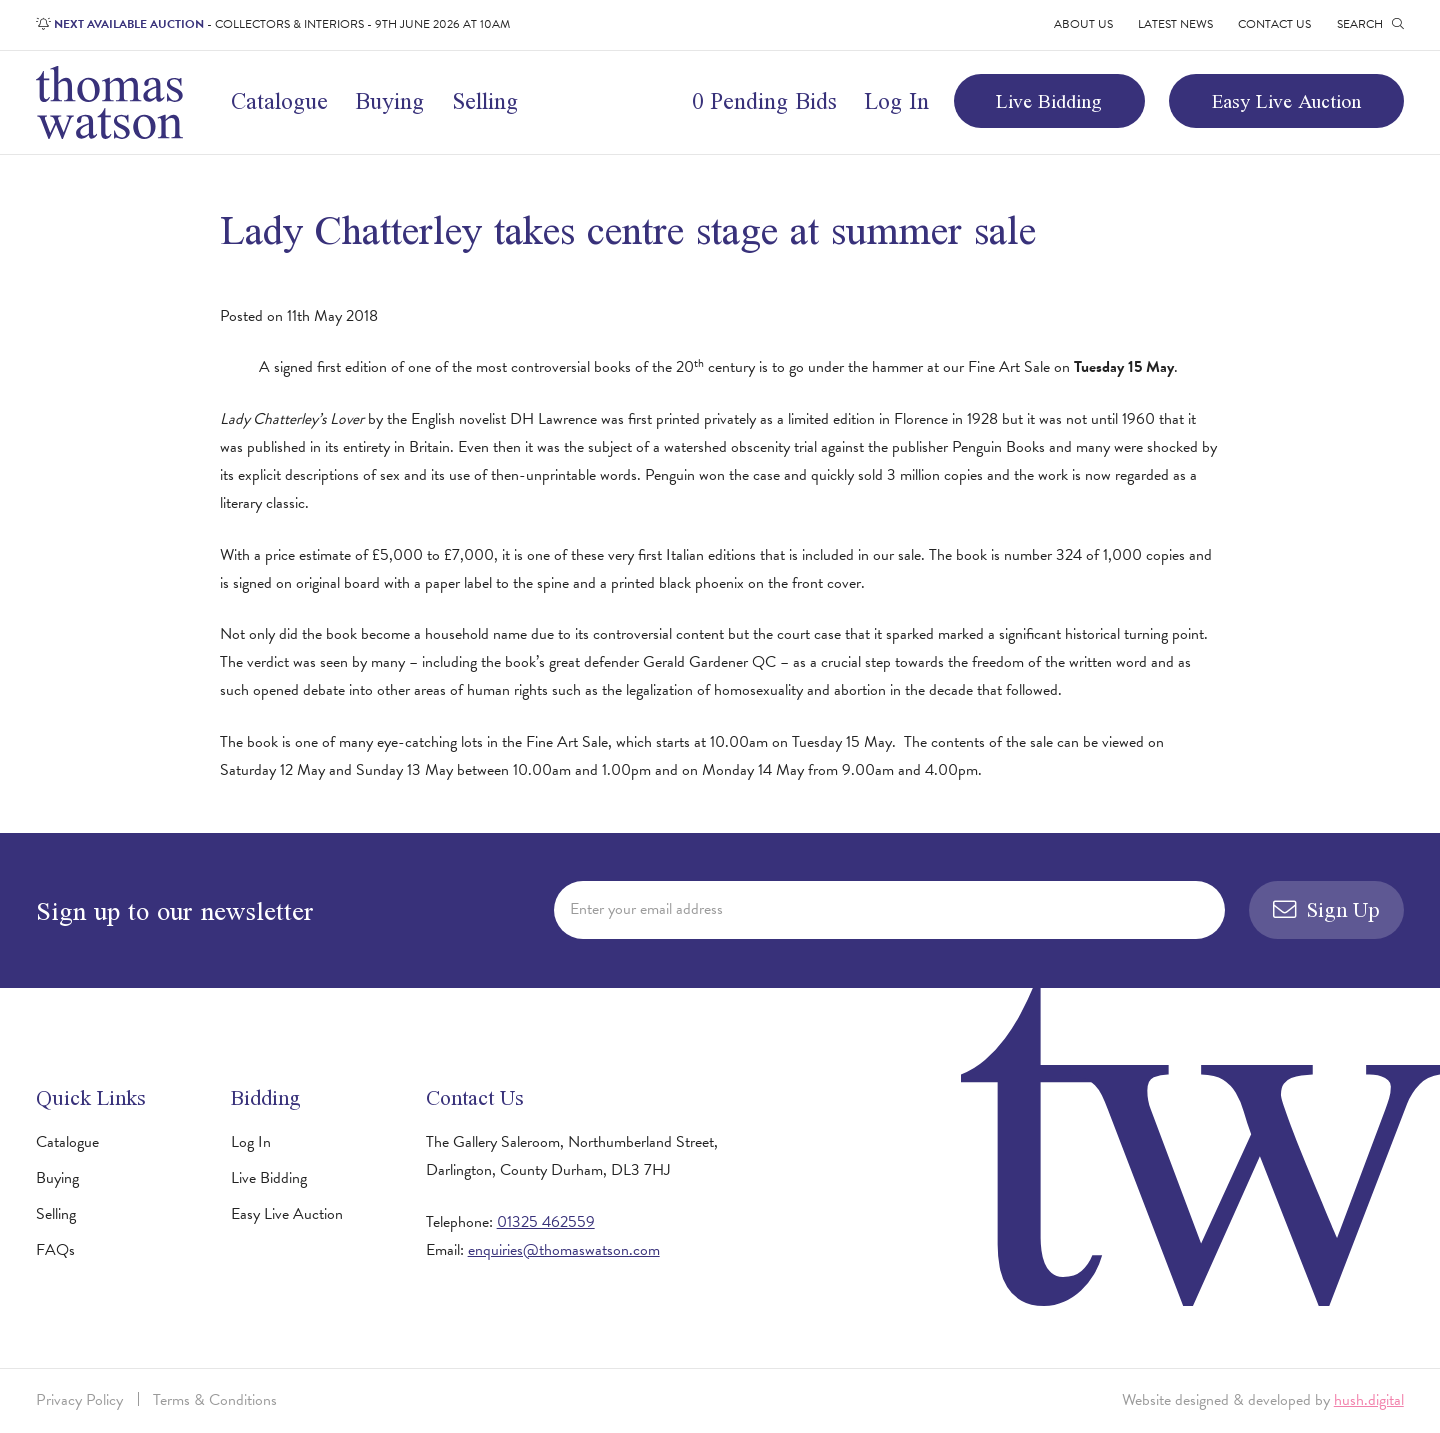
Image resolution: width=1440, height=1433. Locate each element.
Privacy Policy (79, 1400)
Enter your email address (646, 909)
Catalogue (279, 101)
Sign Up (1327, 909)
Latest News (1175, 24)
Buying (389, 101)
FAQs (55, 1250)
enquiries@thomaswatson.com (564, 1250)
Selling (485, 101)
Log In (896, 101)
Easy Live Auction (1286, 101)
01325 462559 (546, 1222)
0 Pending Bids (764, 101)
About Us (1083, 24)
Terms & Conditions (215, 1400)
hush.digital (1369, 1400)
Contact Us (1274, 24)
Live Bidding (1049, 101)
